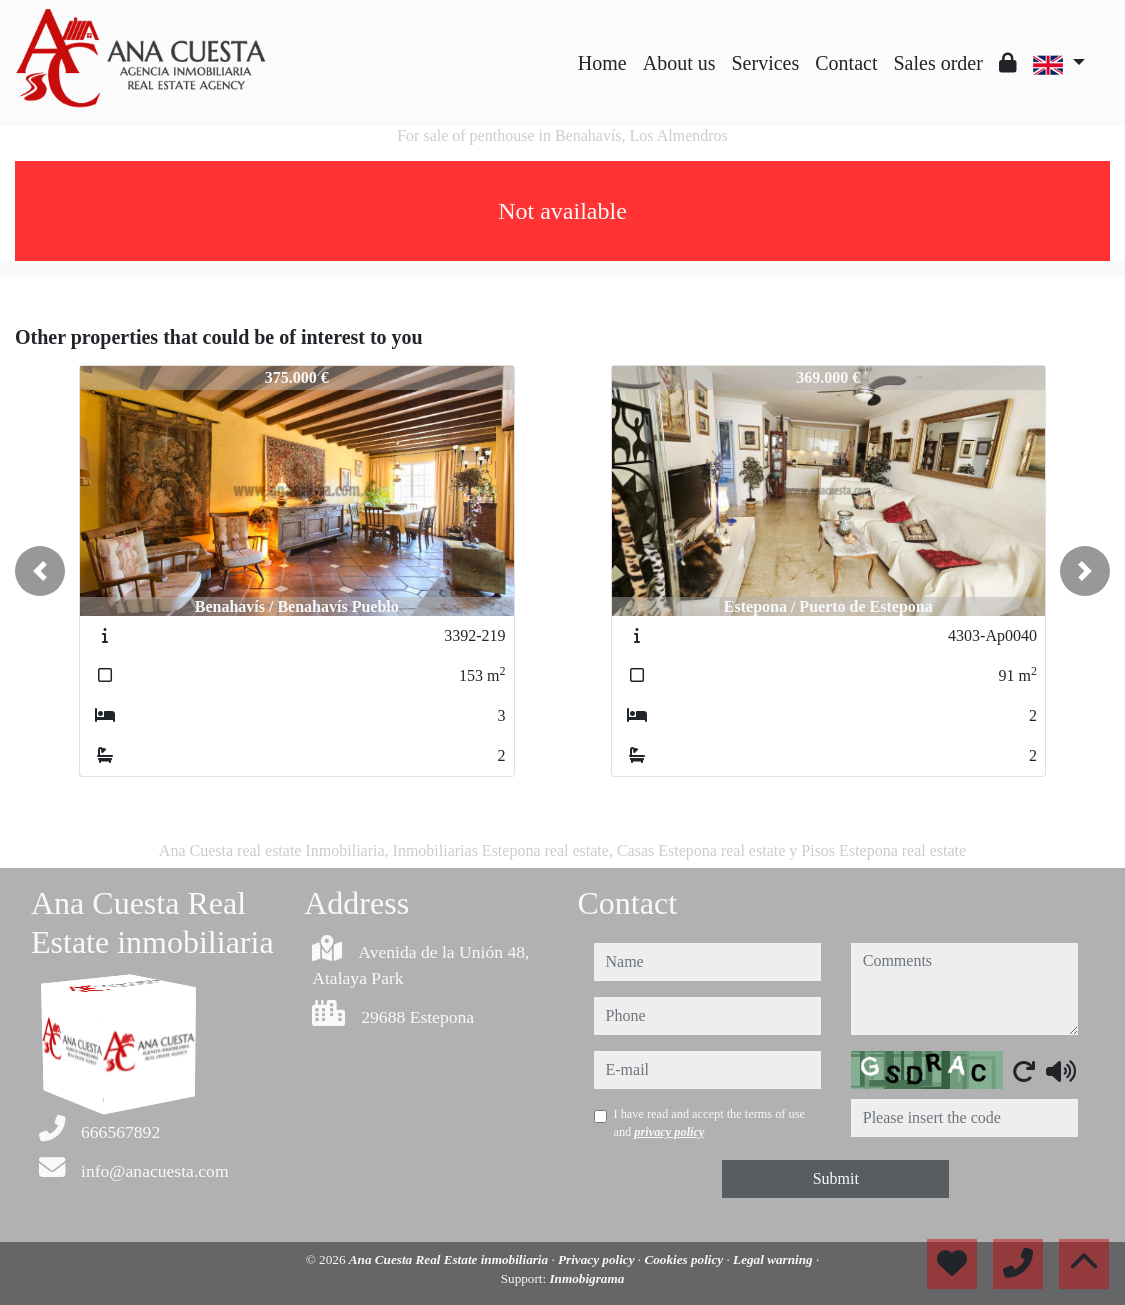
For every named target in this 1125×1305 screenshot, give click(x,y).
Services (766, 63)
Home (602, 63)
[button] (40, 571)
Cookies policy (685, 1259)
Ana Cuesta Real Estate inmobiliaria (450, 1259)
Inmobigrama (586, 1278)
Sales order (937, 63)
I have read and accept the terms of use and (709, 1123)
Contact (846, 63)
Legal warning (774, 1259)
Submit (836, 1178)
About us (679, 63)
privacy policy (669, 1132)
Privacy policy (598, 1259)
